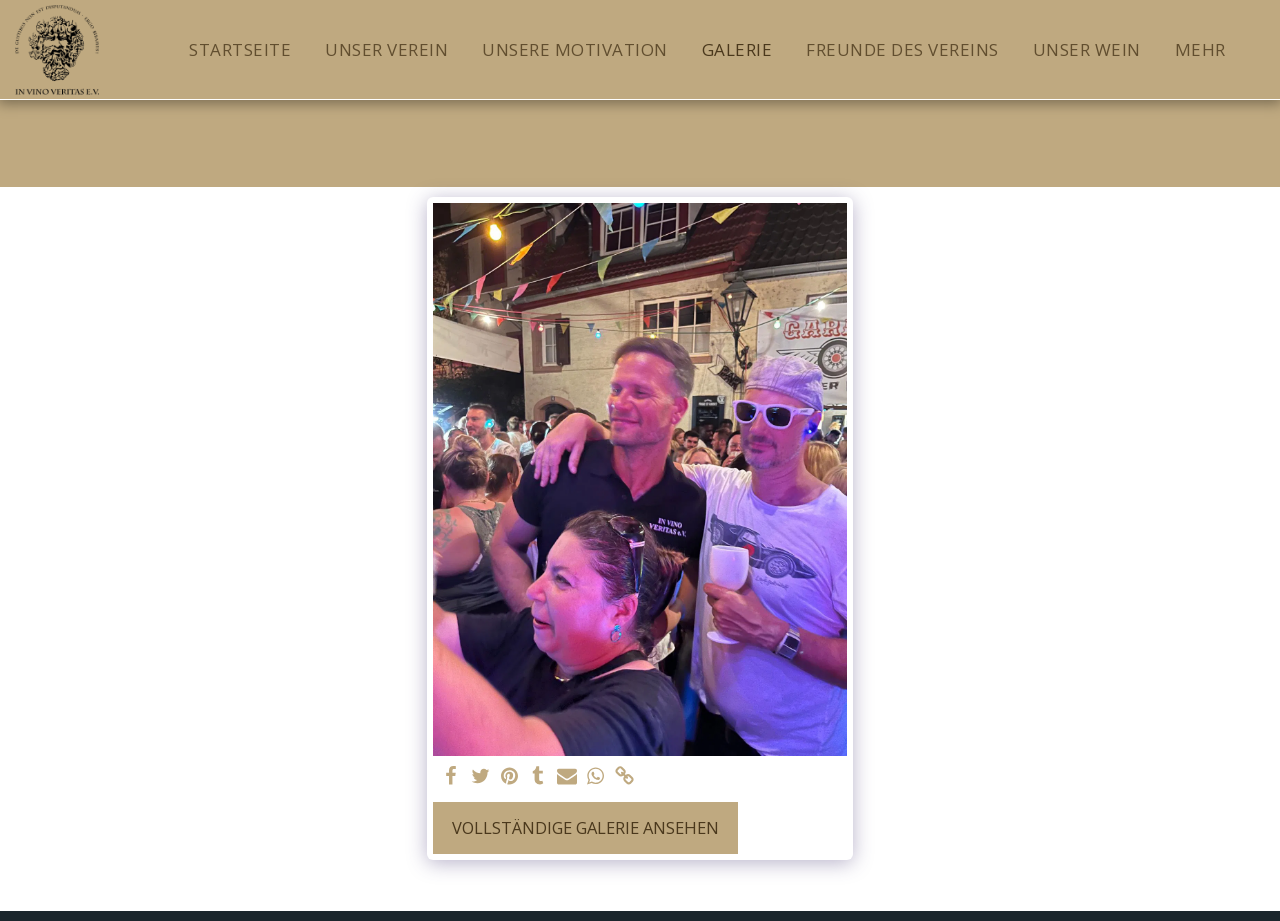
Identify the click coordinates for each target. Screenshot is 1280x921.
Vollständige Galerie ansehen (585, 827)
